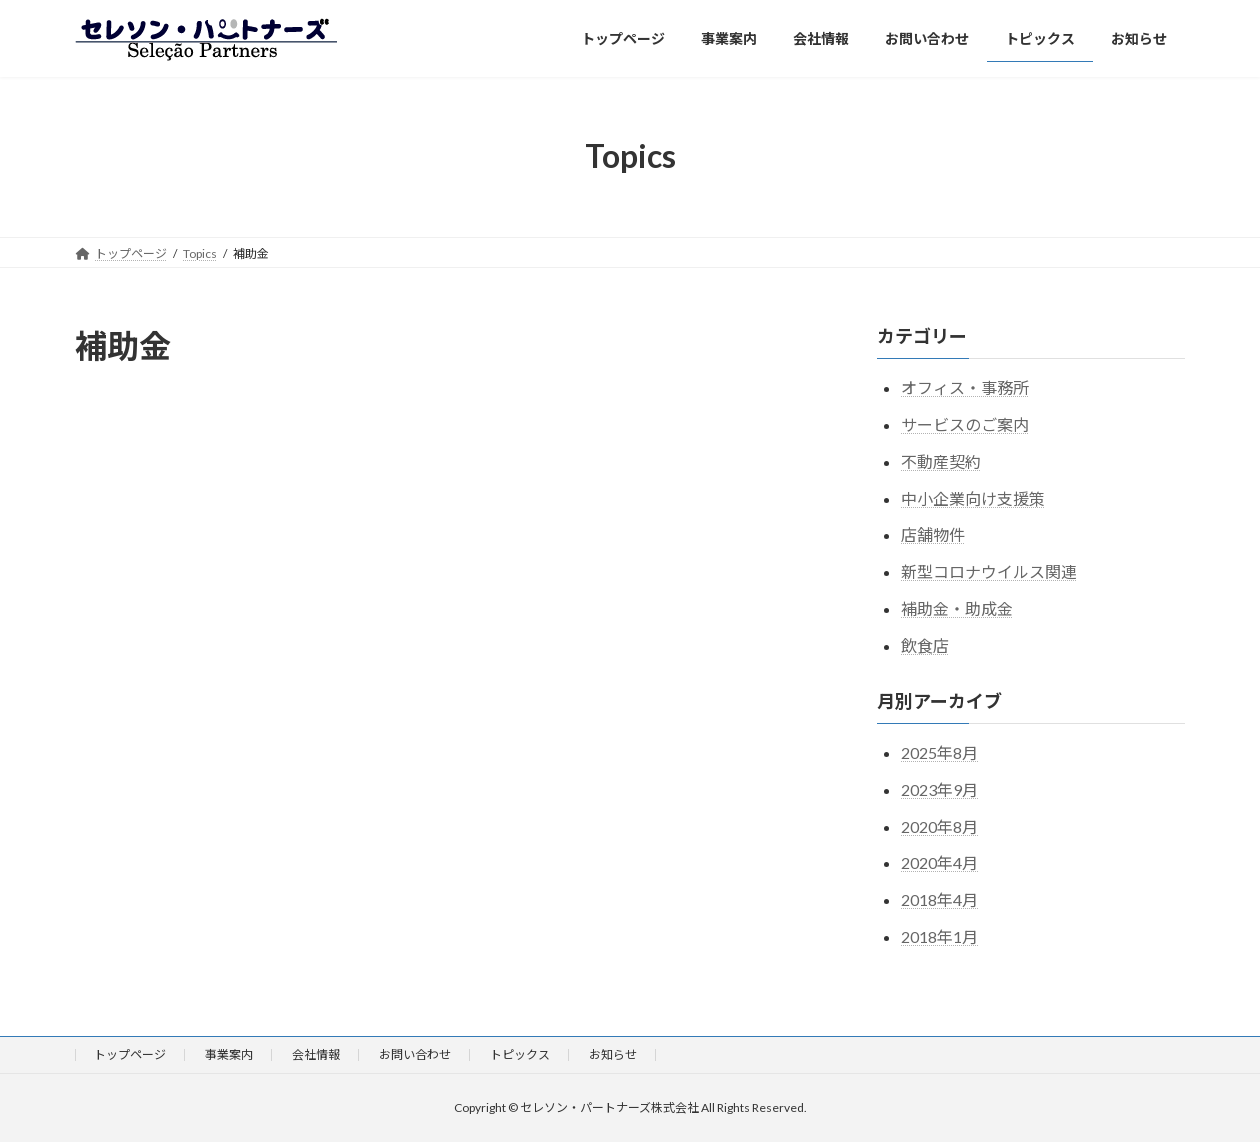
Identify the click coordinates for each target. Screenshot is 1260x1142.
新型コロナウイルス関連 (989, 571)
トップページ (130, 1054)
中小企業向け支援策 (973, 497)
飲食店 (925, 644)
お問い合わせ (415, 1054)
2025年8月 (939, 752)
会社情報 (316, 1054)
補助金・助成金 (957, 608)
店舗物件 (933, 534)
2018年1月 (939, 936)
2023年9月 (939, 788)
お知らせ (613, 1054)
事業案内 (229, 1054)
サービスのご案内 (965, 424)
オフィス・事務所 (965, 387)
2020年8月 (939, 825)
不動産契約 (941, 460)
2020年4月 (939, 862)
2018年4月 (939, 899)
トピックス (520, 1054)
